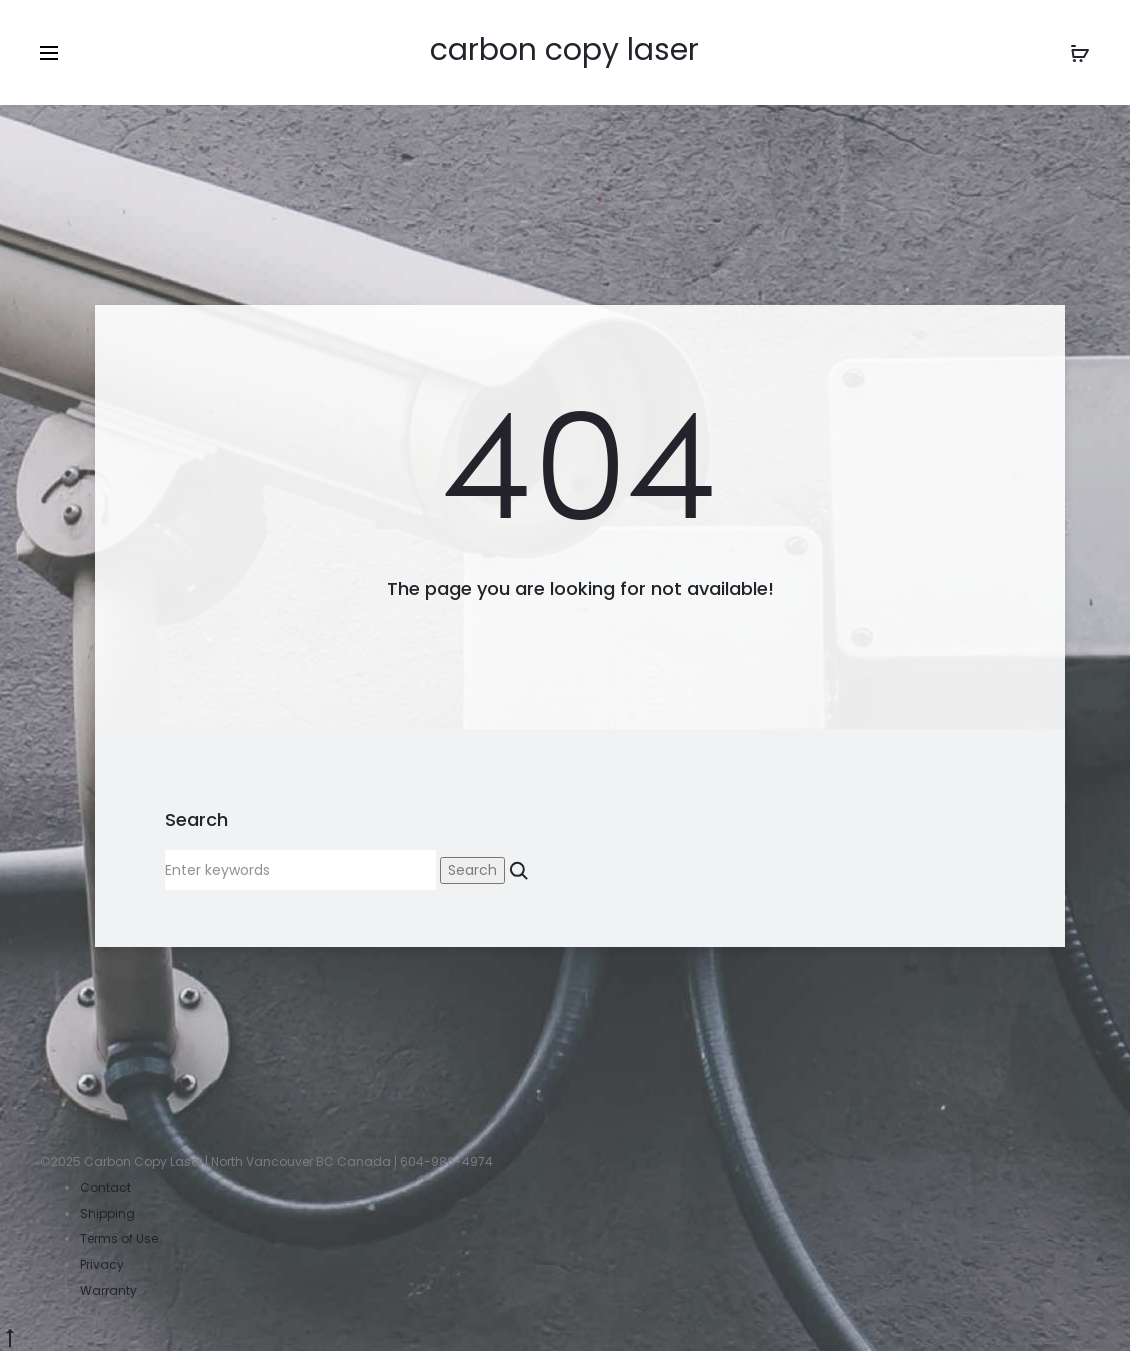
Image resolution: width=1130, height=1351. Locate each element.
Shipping (107, 1213)
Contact (105, 1187)
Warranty (108, 1290)
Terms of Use (119, 1238)
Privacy (102, 1264)
